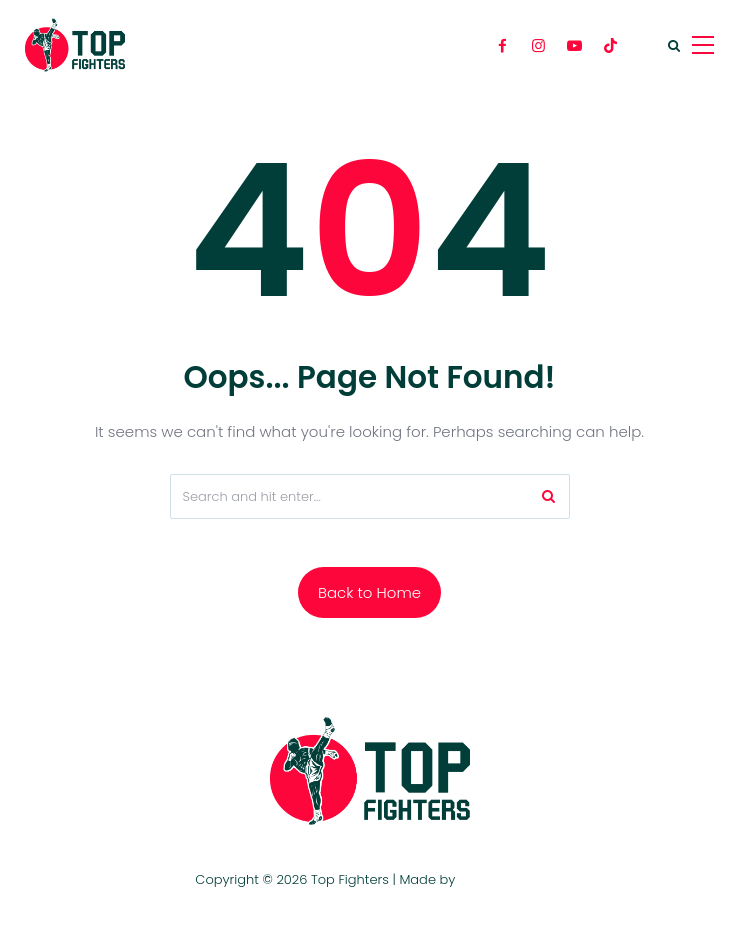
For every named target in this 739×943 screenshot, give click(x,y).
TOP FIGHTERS (501, 879)
